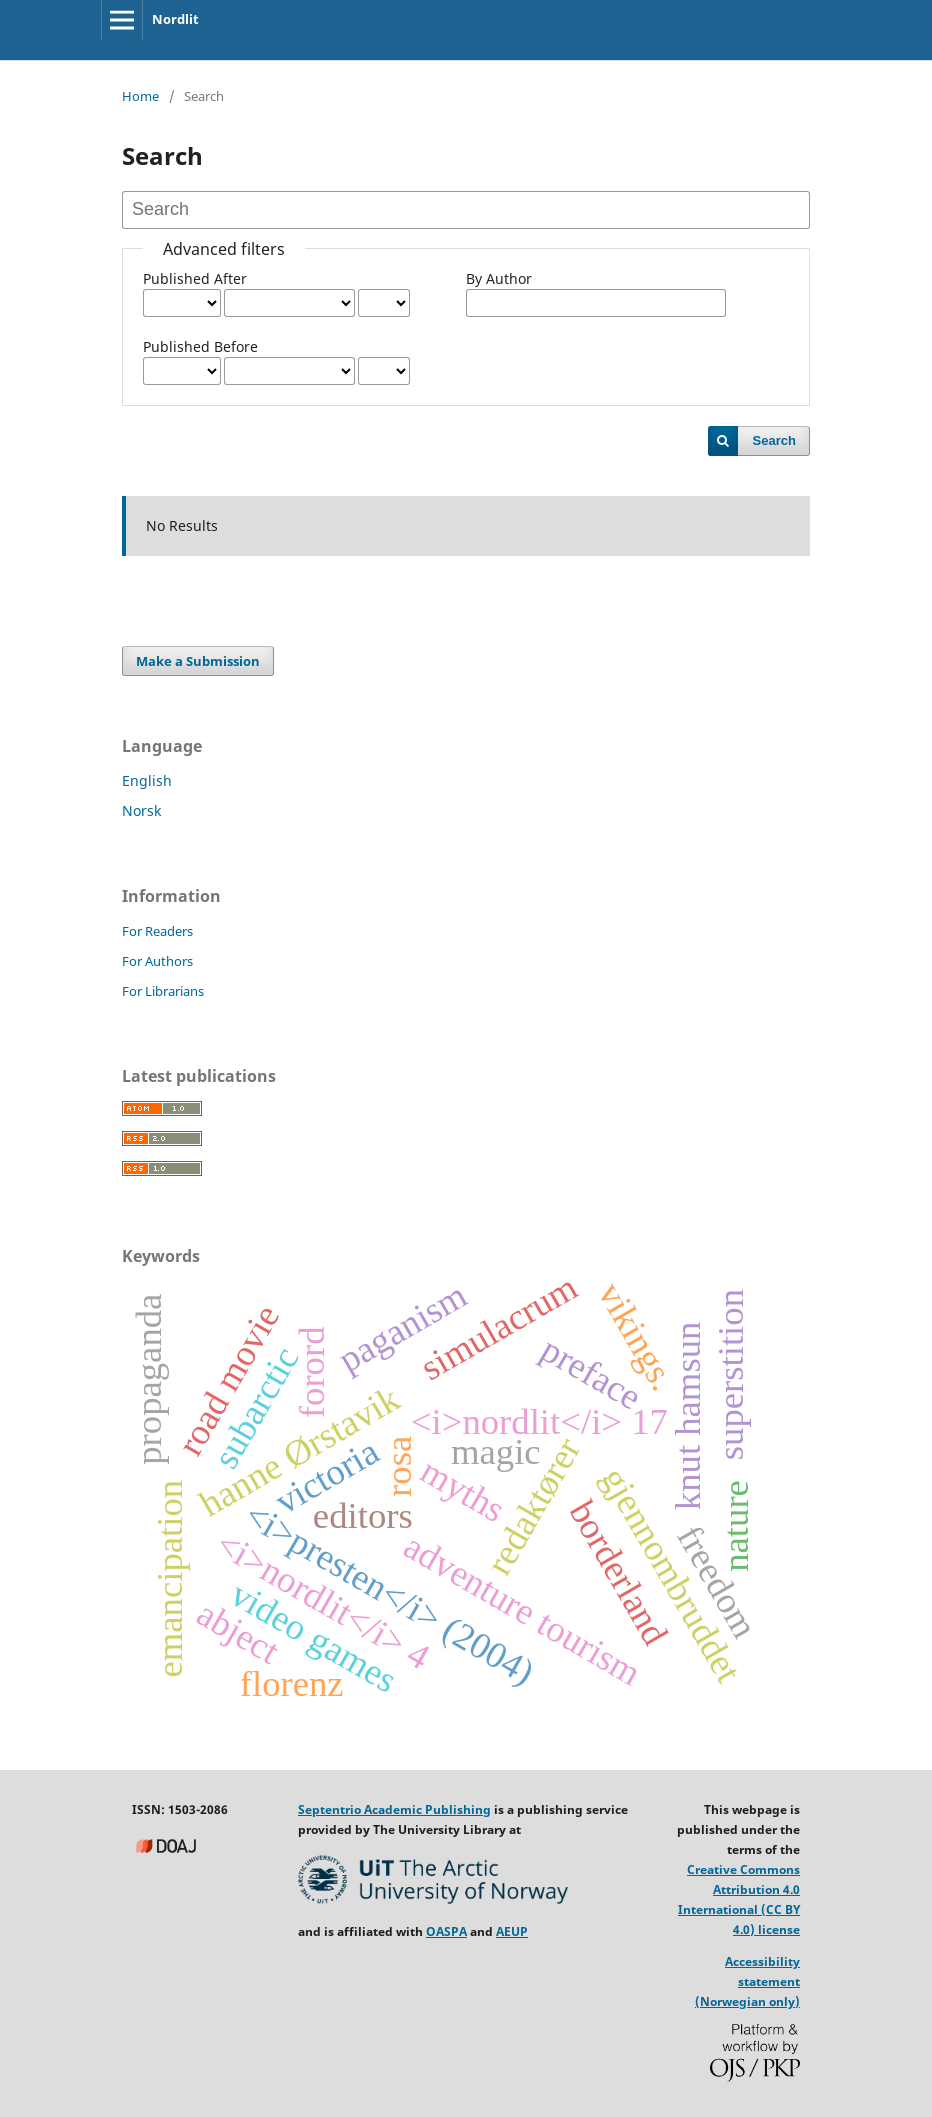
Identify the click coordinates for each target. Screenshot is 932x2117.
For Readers (157, 931)
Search (774, 440)
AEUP (512, 1931)
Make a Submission (198, 661)
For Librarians (163, 991)
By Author (499, 278)
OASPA (446, 1931)
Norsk (141, 810)
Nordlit (175, 19)
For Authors (157, 961)
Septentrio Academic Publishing (394, 1809)
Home (140, 96)
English (147, 780)
